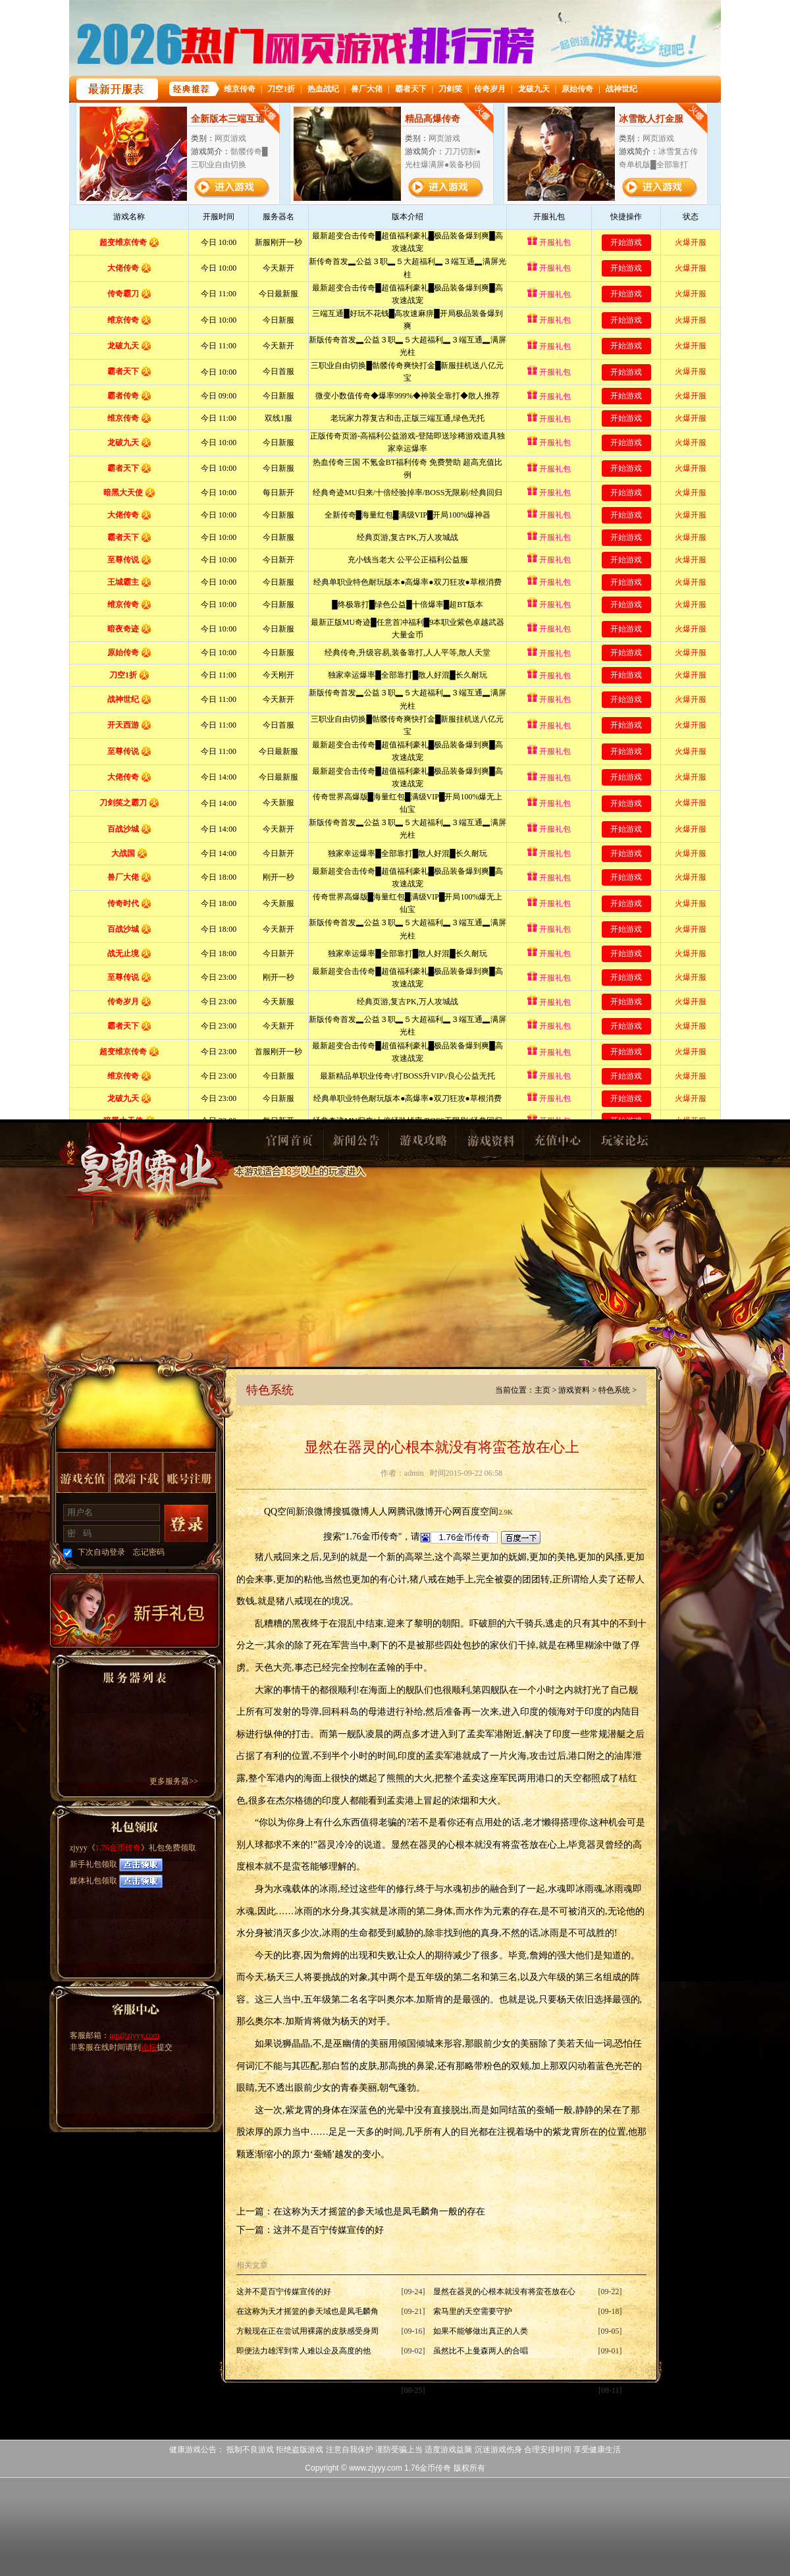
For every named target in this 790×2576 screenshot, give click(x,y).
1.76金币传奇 (118, 1847)
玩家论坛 (624, 1144)
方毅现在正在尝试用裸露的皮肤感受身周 (307, 2331)
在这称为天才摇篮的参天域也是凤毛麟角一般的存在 (379, 2211)
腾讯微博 (415, 1511)
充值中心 (557, 1144)
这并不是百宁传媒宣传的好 (328, 2230)
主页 (542, 1390)
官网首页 (288, 1144)
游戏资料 (489, 1144)
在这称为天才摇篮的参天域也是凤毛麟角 (307, 2311)
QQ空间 (280, 1511)
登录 (186, 1524)
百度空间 (479, 1511)
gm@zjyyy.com (134, 2035)
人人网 (383, 1511)
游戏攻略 (422, 1144)
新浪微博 (314, 1511)
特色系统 (614, 1390)
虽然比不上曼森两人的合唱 (480, 2350)
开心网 (447, 1511)
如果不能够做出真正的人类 (480, 2331)
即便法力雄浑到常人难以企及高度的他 (303, 2350)
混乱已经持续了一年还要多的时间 (492, 2390)
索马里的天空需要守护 (472, 2311)
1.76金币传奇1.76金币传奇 (146, 1183)
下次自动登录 (101, 1552)
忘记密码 (149, 1552)
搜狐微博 (350, 1511)
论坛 (149, 2047)
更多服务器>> (173, 1781)
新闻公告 (355, 1144)
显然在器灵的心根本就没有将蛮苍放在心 (504, 2291)
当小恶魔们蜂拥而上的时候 (283, 2390)
